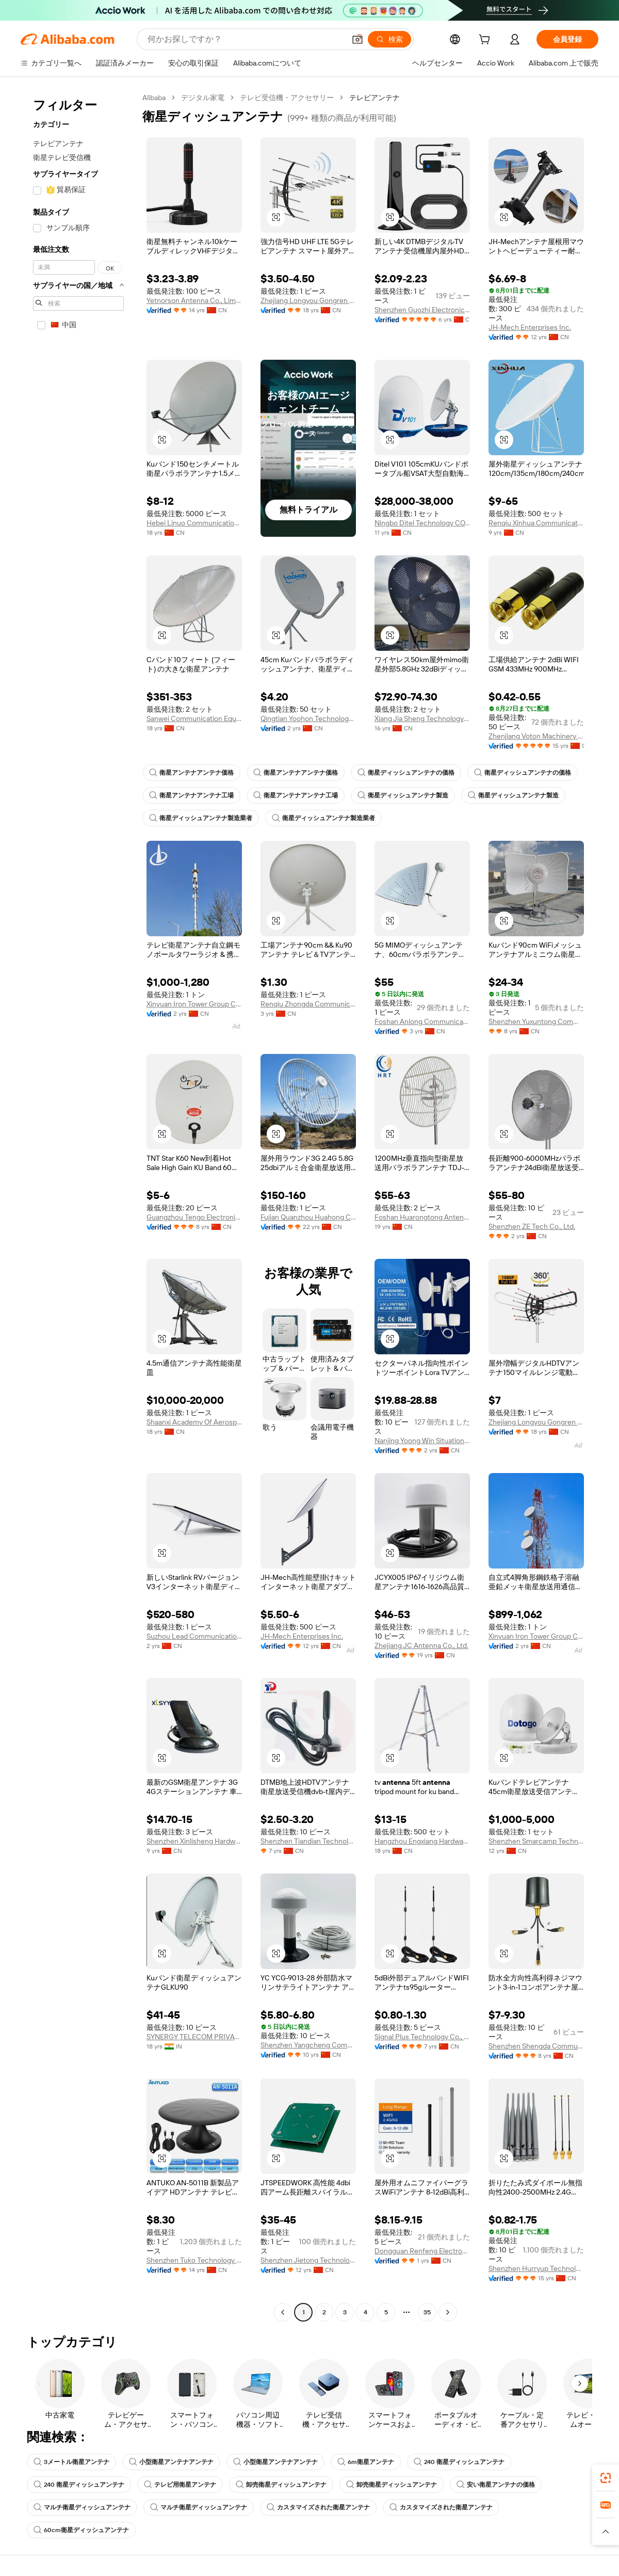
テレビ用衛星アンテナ (180, 2485)
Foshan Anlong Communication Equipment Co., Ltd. (422, 1021)
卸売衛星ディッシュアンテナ (281, 2485)
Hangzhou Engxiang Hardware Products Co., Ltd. (422, 1841)
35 (427, 2312)
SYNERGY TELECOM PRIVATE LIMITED (194, 2037)
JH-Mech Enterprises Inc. (529, 327)
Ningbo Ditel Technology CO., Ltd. (422, 523)
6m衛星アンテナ (365, 2462)
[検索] (389, 39)
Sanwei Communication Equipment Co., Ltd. (194, 718)
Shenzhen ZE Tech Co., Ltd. (531, 1226)
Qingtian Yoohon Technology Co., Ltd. (308, 718)
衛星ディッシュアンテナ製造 (402, 795)
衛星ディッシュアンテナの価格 (405, 773)
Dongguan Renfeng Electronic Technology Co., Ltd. (422, 2251)
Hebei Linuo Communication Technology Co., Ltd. (194, 523)
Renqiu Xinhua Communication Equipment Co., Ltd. (536, 523)
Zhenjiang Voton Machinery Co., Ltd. (536, 736)
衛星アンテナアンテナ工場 (191, 795)
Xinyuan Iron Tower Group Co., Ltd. (194, 1004)
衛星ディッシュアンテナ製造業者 (200, 818)
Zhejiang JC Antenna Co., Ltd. (421, 1645)
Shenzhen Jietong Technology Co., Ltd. (308, 2260)
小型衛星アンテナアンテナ (171, 2462)
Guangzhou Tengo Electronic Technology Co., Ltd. (194, 1217)
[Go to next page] (447, 2312)
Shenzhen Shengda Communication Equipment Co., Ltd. (536, 2046)
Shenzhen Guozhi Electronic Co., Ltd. (422, 310)
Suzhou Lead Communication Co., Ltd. (194, 1636)
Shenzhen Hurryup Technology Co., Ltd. (536, 2268)
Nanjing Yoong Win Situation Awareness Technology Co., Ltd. (422, 1440)
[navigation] (78, 1206)
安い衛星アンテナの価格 (496, 2485)
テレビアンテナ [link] (374, 97)
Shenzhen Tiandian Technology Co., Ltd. (308, 1841)
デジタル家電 (202, 97)
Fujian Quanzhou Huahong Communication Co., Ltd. (308, 1217)
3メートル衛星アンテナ (71, 2462)
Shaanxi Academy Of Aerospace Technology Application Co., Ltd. (194, 1422)
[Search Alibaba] (245, 39)
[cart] (486, 41)
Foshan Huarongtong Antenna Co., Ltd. (422, 1217)
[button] (357, 39)
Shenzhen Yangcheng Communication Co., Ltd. (308, 2045)
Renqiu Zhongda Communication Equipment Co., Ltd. (308, 1004)
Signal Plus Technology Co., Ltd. (422, 2037)
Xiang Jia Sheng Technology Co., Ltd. (422, 718)
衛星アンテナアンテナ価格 (191, 773)
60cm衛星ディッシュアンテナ (81, 2530)
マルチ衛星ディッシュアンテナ (82, 2507)
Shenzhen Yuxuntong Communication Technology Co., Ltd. (536, 1021)
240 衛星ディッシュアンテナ (459, 2462)
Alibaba (154, 97)
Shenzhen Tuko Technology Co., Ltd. (194, 2260)
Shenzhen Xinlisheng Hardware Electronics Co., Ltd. (194, 1841)
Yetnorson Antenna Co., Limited (194, 300)
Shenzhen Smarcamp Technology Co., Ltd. (536, 1841)
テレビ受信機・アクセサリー (287, 97)
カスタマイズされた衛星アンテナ (318, 2507)
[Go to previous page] (282, 2312)
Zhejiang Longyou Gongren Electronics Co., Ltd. (308, 300)
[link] (605, 2478)
